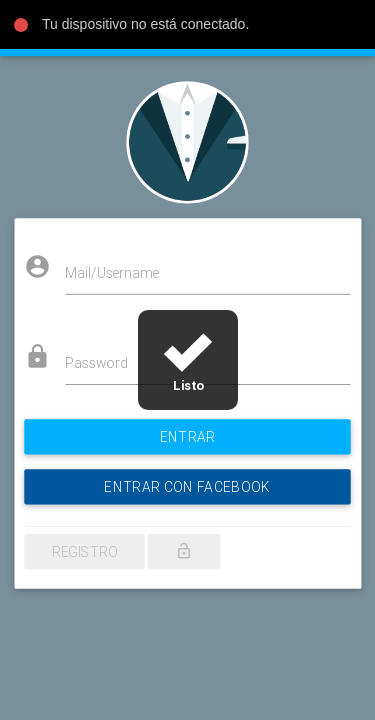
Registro (93, 534)
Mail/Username (119, 278)
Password (105, 361)
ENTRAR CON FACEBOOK (187, 474)
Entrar (187, 428)
